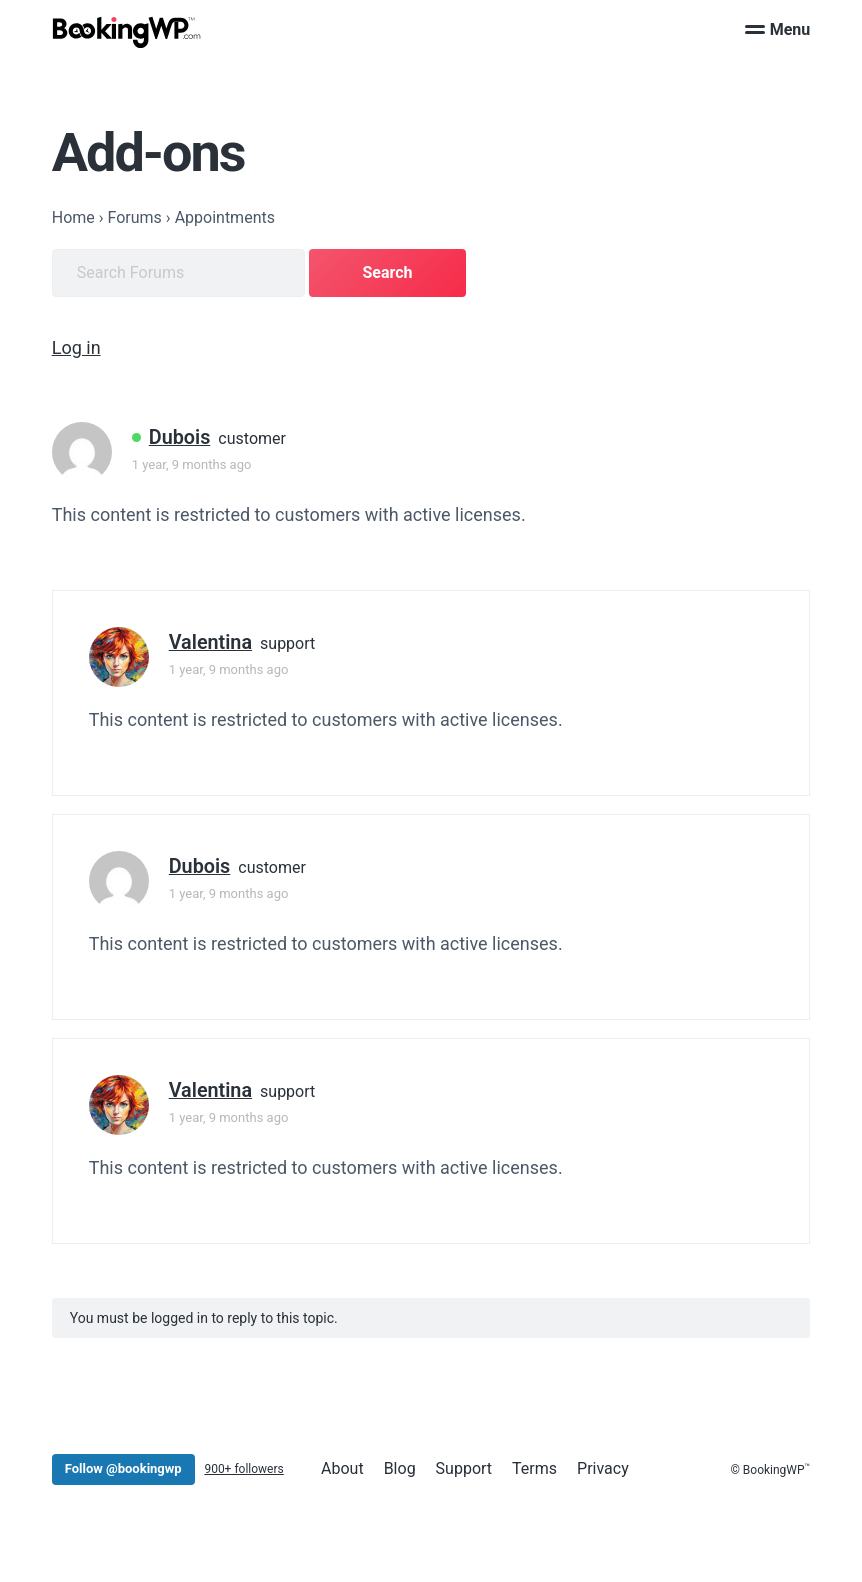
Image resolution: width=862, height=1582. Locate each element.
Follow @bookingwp (123, 1468)
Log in (76, 347)
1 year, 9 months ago (192, 464)
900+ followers (243, 1469)
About (342, 1468)
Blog (400, 1468)
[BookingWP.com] (127, 32)
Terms (534, 1468)
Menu (778, 29)
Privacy (603, 1468)
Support (464, 1468)
